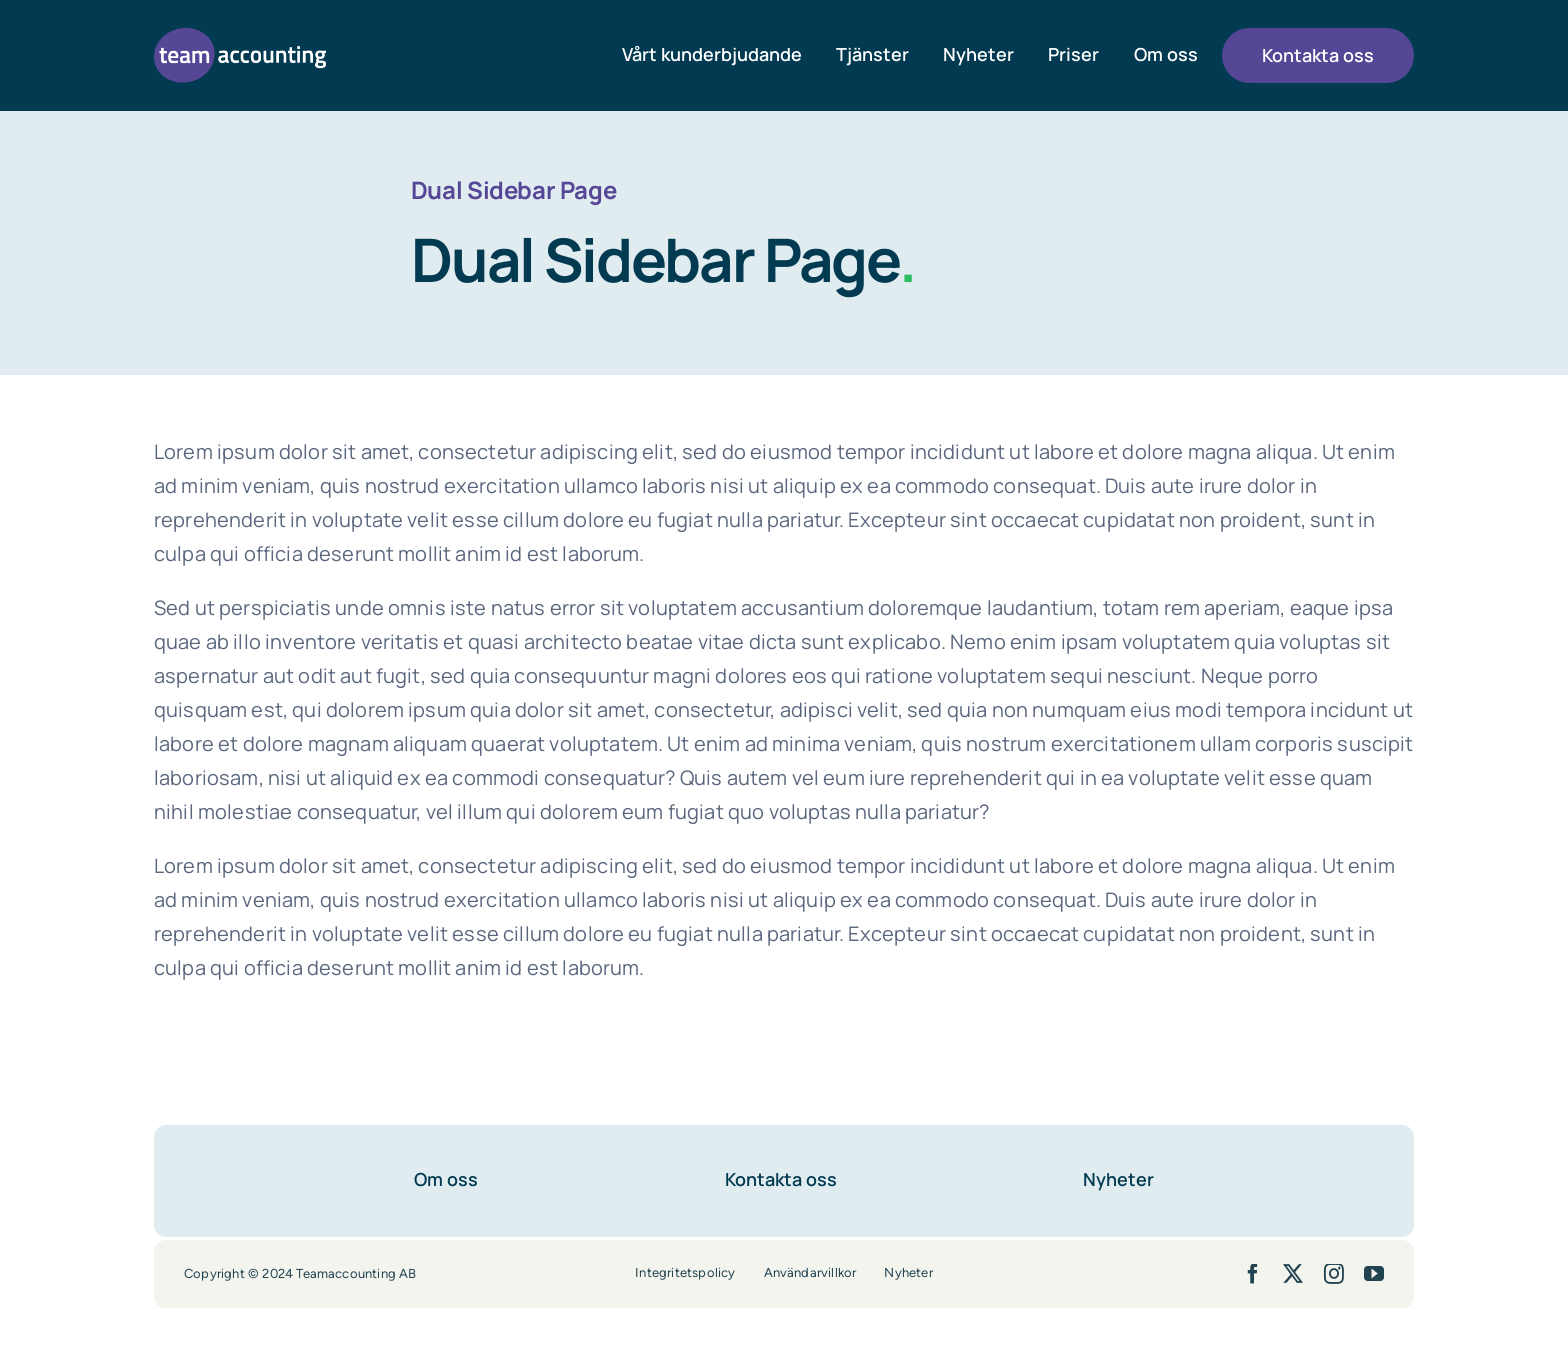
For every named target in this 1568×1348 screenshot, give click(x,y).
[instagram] (1334, 1274)
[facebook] (1253, 1274)
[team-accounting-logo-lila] (240, 37)
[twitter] (1293, 1274)
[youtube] (1374, 1274)
